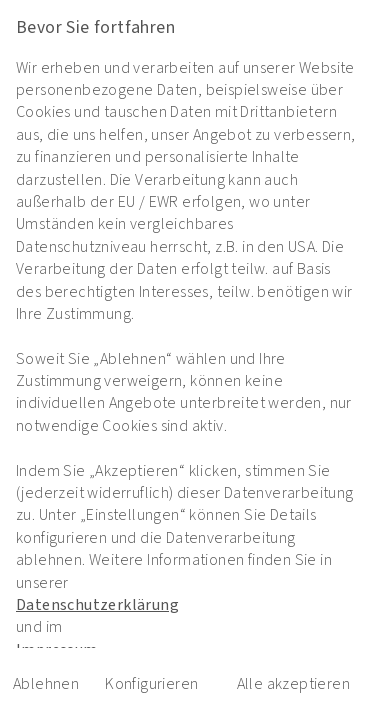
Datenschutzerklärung (97, 605)
